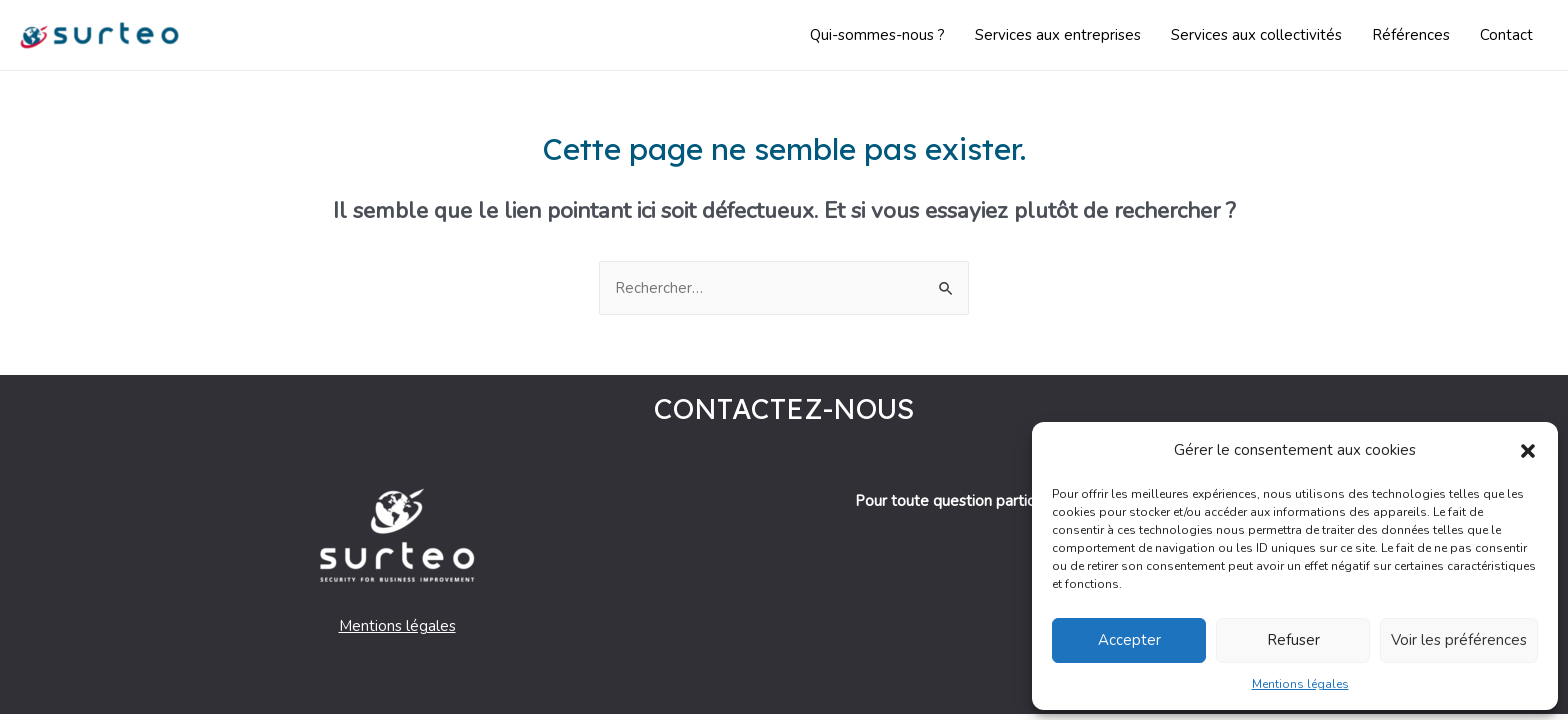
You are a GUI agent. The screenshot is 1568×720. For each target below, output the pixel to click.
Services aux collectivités (1256, 35)
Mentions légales (1300, 684)
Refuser (1293, 640)
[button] (1528, 451)
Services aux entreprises (1058, 35)
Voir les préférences (1459, 640)
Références (1411, 35)
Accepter (1129, 640)
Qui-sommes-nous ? (877, 35)
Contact (1506, 35)
